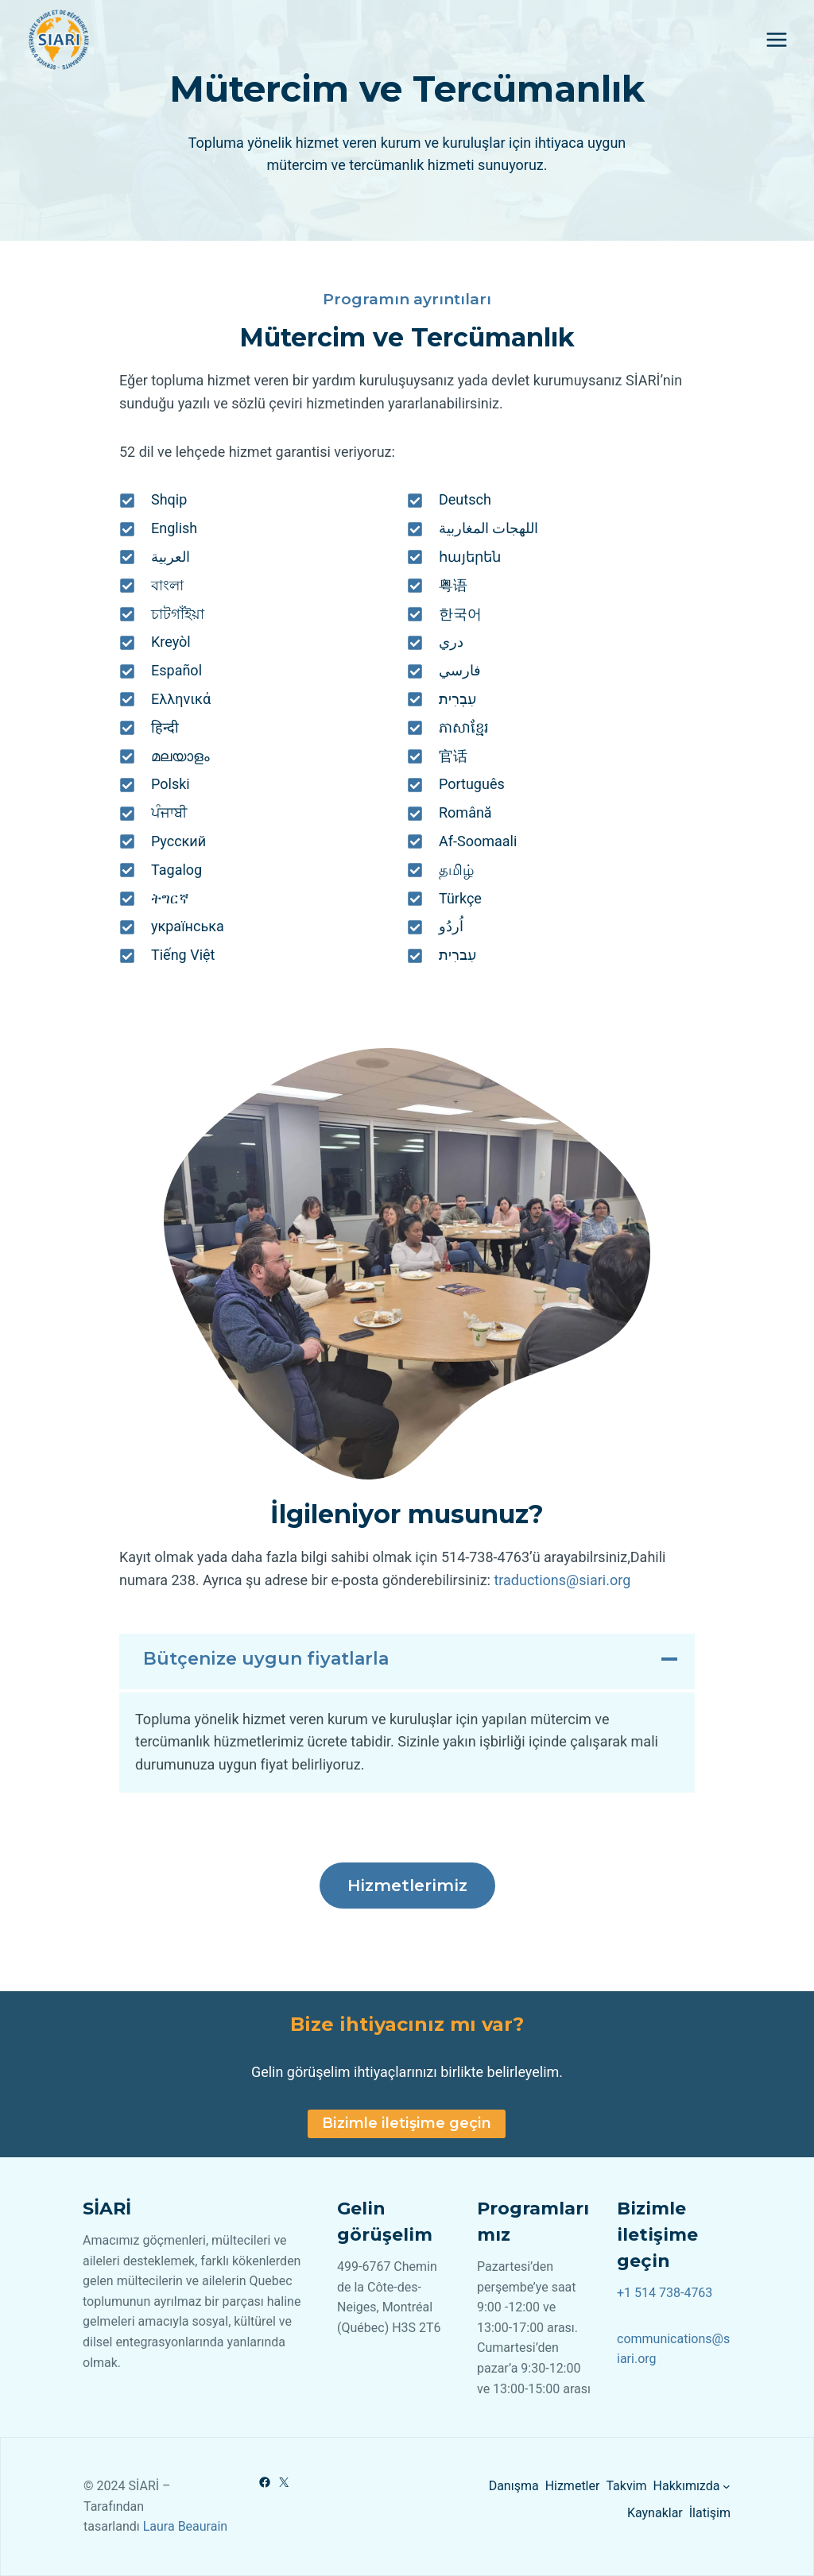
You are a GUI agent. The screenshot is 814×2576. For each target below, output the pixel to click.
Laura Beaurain (185, 2526)
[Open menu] (776, 39)
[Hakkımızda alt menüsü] (727, 2486)
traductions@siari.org (562, 1580)
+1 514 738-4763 (664, 2292)
